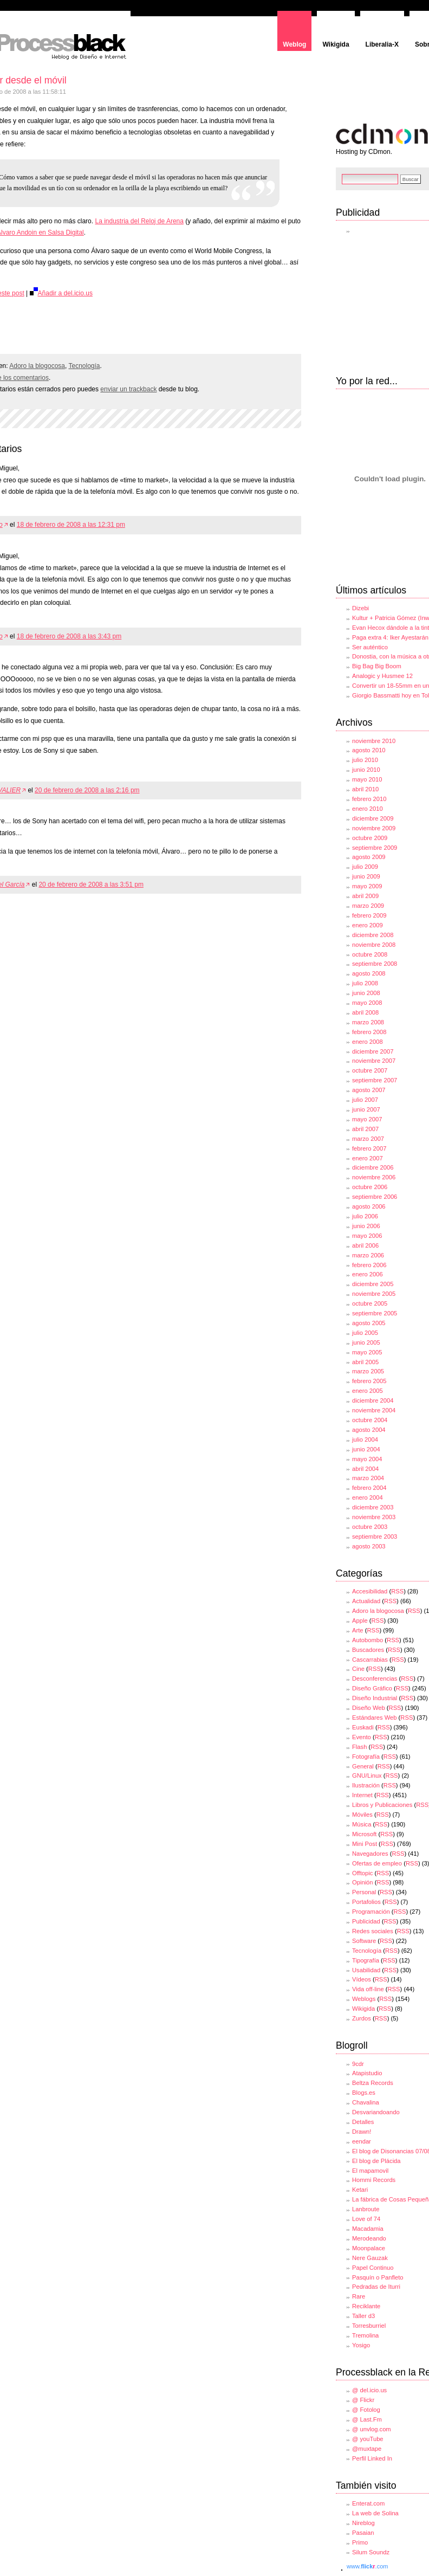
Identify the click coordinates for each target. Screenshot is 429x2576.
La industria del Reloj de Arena (139, 221)
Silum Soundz (370, 2552)
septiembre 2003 (374, 1536)
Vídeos (361, 1979)
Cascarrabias (370, 1659)
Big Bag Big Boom (376, 666)
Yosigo (361, 2345)
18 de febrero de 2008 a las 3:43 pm (69, 636)
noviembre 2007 (373, 1060)
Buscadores (368, 1650)
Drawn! (361, 2131)
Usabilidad (366, 1970)
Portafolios (366, 1902)
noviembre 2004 (373, 1410)
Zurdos (361, 2018)
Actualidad (366, 1601)
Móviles (362, 1814)
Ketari (360, 2189)
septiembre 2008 (374, 963)
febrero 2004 (369, 1487)
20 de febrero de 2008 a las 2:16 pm (87, 790)
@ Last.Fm (367, 2419)
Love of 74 (366, 2219)
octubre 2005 (369, 1303)
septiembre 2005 (374, 1313)
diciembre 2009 (373, 818)
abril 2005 (365, 1362)
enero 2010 (367, 808)
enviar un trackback (128, 389)
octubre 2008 (369, 954)
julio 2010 (365, 760)
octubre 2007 (369, 1070)
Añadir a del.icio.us (61, 293)
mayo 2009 (367, 886)
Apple (360, 1620)
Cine (358, 1668)
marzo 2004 (368, 1478)
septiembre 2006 (374, 1196)
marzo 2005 (368, 1371)
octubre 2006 (369, 1187)
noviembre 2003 (373, 1517)
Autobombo (367, 1640)
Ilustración (366, 1785)
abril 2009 (365, 896)
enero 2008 (367, 1041)
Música (361, 1824)
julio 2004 (365, 1439)
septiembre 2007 (374, 1080)
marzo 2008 (368, 1022)
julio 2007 (365, 1099)
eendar (361, 2141)
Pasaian (363, 2532)
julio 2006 (365, 1216)
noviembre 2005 (373, 1293)
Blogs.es (363, 2092)
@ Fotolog (366, 2409)
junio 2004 (366, 1449)
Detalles (363, 2122)
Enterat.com (368, 2503)
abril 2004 (365, 1468)
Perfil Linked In (372, 2458)
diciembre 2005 (373, 1284)
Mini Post (364, 1844)
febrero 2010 (369, 799)
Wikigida (335, 44)
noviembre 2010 (373, 741)
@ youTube (368, 2439)
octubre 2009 (369, 838)
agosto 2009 (369, 857)
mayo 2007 (367, 1119)
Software (364, 1941)
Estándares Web (374, 1717)
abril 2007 (365, 1129)
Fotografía (366, 1756)
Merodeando (369, 2238)
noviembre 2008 (373, 944)
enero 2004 (367, 1497)
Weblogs (363, 1999)
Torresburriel (369, 2325)
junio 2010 (366, 769)
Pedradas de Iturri (376, 2286)
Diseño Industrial (374, 1698)
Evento (361, 1737)
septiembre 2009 (374, 847)
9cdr (358, 2064)
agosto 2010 (369, 750)
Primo (360, 2542)
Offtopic (362, 1873)
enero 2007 (367, 1158)
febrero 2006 (369, 1265)
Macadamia (368, 2228)
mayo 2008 (367, 1002)
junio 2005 (366, 1342)
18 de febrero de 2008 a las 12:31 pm (71, 524)
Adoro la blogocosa (37, 366)
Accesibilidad (369, 1591)
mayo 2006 (367, 1235)
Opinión (362, 1882)
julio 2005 (365, 1332)
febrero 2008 (369, 1032)
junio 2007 (366, 1109)
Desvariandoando (376, 2112)
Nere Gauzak (370, 2258)
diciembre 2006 (373, 1167)
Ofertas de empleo (377, 1863)
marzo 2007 (368, 1138)
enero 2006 (367, 1274)
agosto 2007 (369, 1090)
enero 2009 (367, 925)
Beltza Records (372, 2083)
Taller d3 (363, 2316)
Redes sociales (372, 1931)
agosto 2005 (369, 1323)
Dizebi (360, 608)
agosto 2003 (369, 1546)
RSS (397, 1591)
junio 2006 (366, 1226)
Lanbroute (365, 2209)
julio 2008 (365, 983)
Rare (358, 2296)
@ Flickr (363, 2400)
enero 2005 (367, 1390)
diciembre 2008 (373, 935)
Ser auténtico (370, 647)
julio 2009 (365, 866)
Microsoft (364, 1834)
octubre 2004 (369, 1420)
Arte (357, 1630)
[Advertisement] (128, 327)
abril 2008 (365, 1012)
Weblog (294, 44)
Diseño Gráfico (372, 1688)
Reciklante (366, 2306)
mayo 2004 (367, 1459)
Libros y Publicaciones (382, 1805)
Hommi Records (373, 2180)
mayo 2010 (367, 779)
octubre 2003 (369, 1526)
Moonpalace (368, 2248)
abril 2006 (365, 1245)
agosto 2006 (369, 1206)
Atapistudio (367, 2073)
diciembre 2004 (373, 1400)
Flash (359, 1747)
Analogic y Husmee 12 (382, 676)
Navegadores (370, 1853)
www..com (367, 2566)
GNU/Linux (367, 1775)
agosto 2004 (369, 1429)
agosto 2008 (369, 973)
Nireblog (363, 2523)
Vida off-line (368, 1989)
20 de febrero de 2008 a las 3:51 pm (90, 884)
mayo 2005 (367, 1352)
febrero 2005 (369, 1381)
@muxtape (366, 2448)
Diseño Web (368, 1708)
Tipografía (365, 1960)
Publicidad (366, 1921)
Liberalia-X (382, 44)
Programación (371, 1911)
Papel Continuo (373, 2267)
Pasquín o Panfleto (378, 2277)
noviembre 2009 (373, 828)
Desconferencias (374, 1678)
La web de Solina (375, 2513)
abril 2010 (365, 789)
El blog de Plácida (376, 2161)
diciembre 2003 (373, 1507)
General (363, 1766)
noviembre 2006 (373, 1177)
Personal (364, 1892)
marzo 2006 (368, 1255)
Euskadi (363, 1727)
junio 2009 (366, 876)
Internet (362, 1795)
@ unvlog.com (371, 2429)
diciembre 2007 (373, 1051)
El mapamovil (370, 2170)
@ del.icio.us (369, 2390)
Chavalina (365, 2102)
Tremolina (365, 2335)
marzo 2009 (368, 905)
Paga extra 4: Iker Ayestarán (390, 637)
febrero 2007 (369, 1148)
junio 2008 (366, 993)
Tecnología (84, 366)
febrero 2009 (369, 915)
